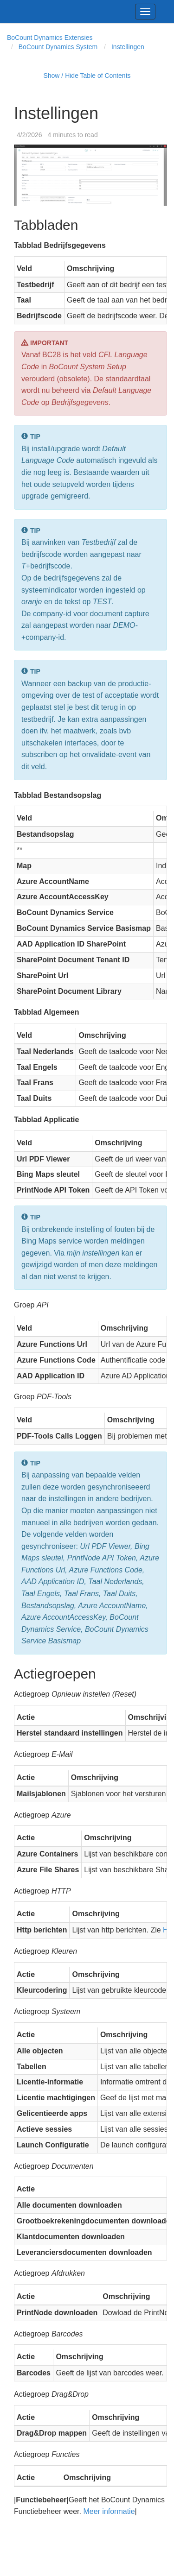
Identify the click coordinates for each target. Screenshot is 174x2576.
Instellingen (127, 47)
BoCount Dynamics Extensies (49, 37)
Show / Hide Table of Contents (86, 75)
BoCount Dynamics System (58, 47)
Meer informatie (109, 2511)
